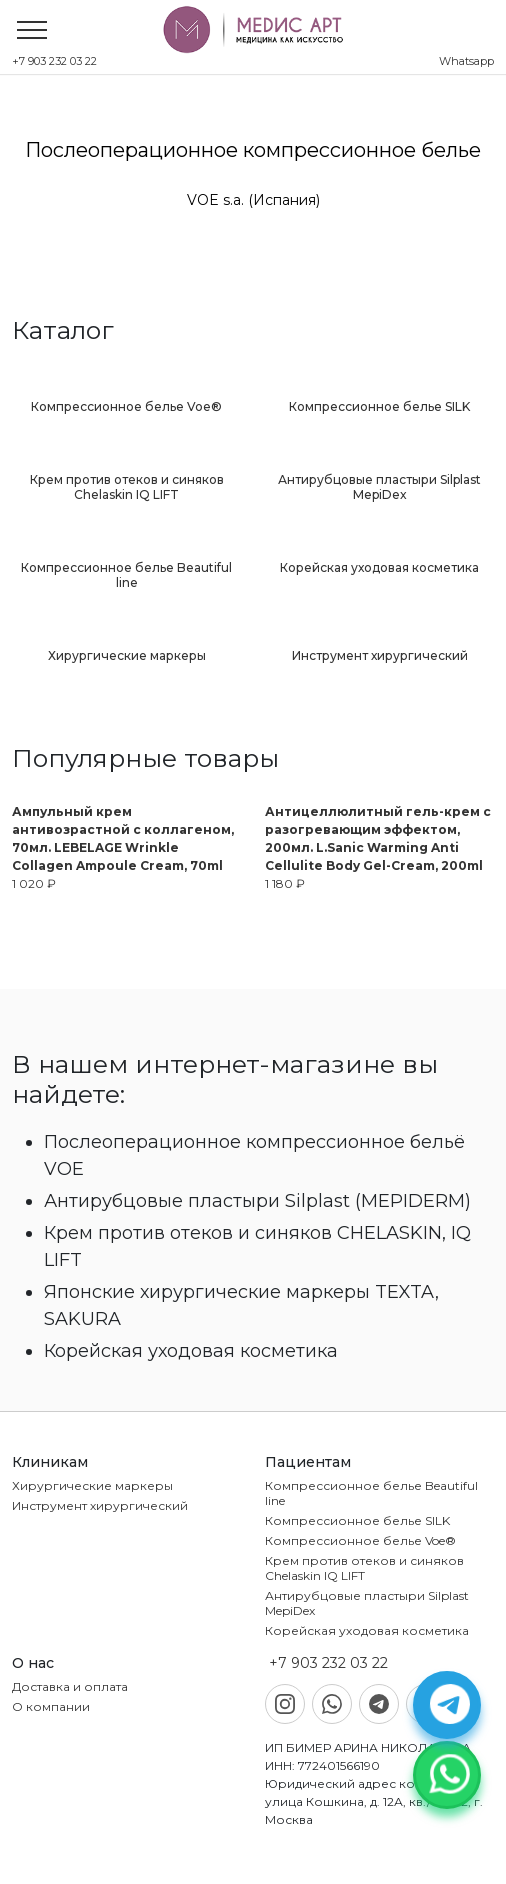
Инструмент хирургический (100, 1505)
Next (491, 174)
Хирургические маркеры (92, 1485)
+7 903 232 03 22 (54, 61)
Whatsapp (466, 61)
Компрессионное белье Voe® (360, 1540)
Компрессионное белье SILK (357, 1520)
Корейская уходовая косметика (367, 1630)
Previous (15, 174)
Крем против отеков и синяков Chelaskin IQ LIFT (364, 1568)
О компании (51, 1706)
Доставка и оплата (70, 1686)
